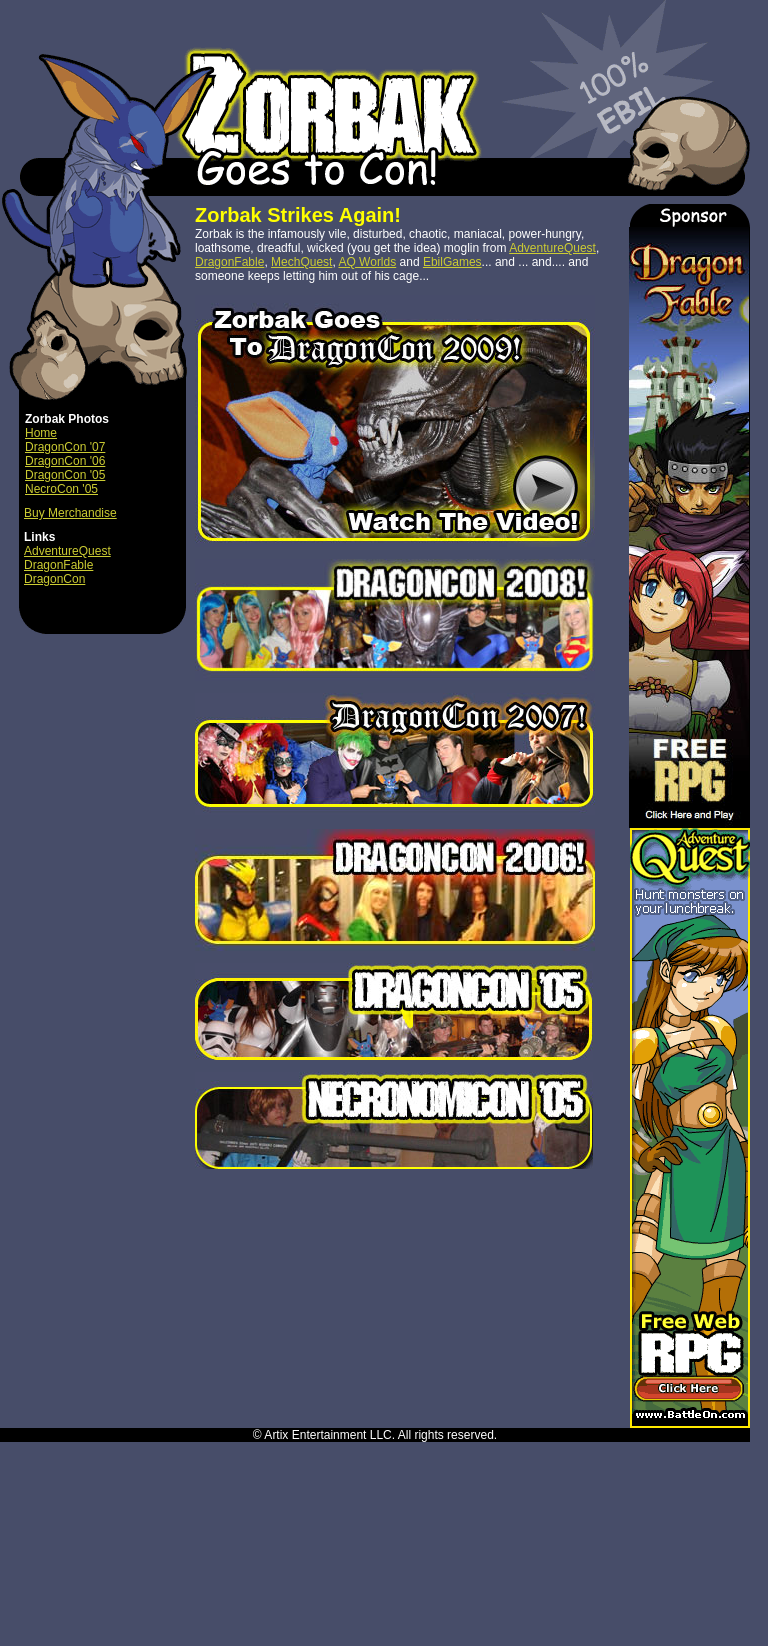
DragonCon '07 (65, 447)
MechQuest (301, 262)
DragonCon (54, 579)
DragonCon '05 (65, 475)
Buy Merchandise (70, 513)
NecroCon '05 (61, 489)
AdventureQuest (67, 551)
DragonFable (58, 565)
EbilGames (452, 262)
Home (41, 433)
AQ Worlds (367, 262)
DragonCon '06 (65, 461)
